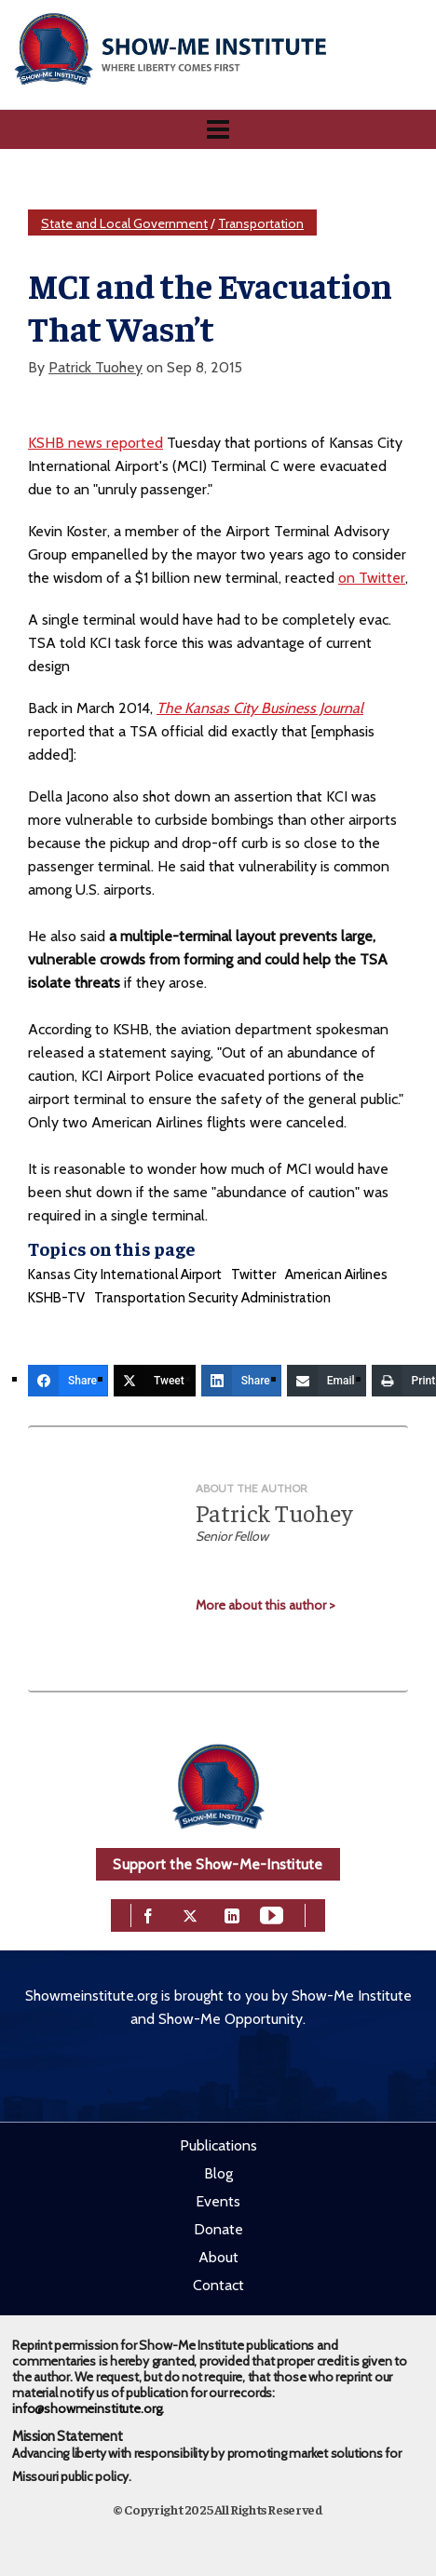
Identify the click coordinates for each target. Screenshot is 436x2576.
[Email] (326, 1380)
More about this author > (265, 1605)
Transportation (261, 223)
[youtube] (271, 1913)
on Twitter (371, 578)
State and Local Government (124, 223)
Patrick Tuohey (95, 367)
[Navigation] (218, 129)
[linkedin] (232, 1913)
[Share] (68, 1380)
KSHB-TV (56, 1297)
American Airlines (336, 1274)
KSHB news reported (95, 443)
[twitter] (190, 1913)
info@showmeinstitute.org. (88, 2408)
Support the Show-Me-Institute (217, 1864)
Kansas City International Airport (125, 1274)
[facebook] (148, 1913)
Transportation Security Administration (212, 1297)
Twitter (253, 1274)
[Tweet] (155, 1380)
